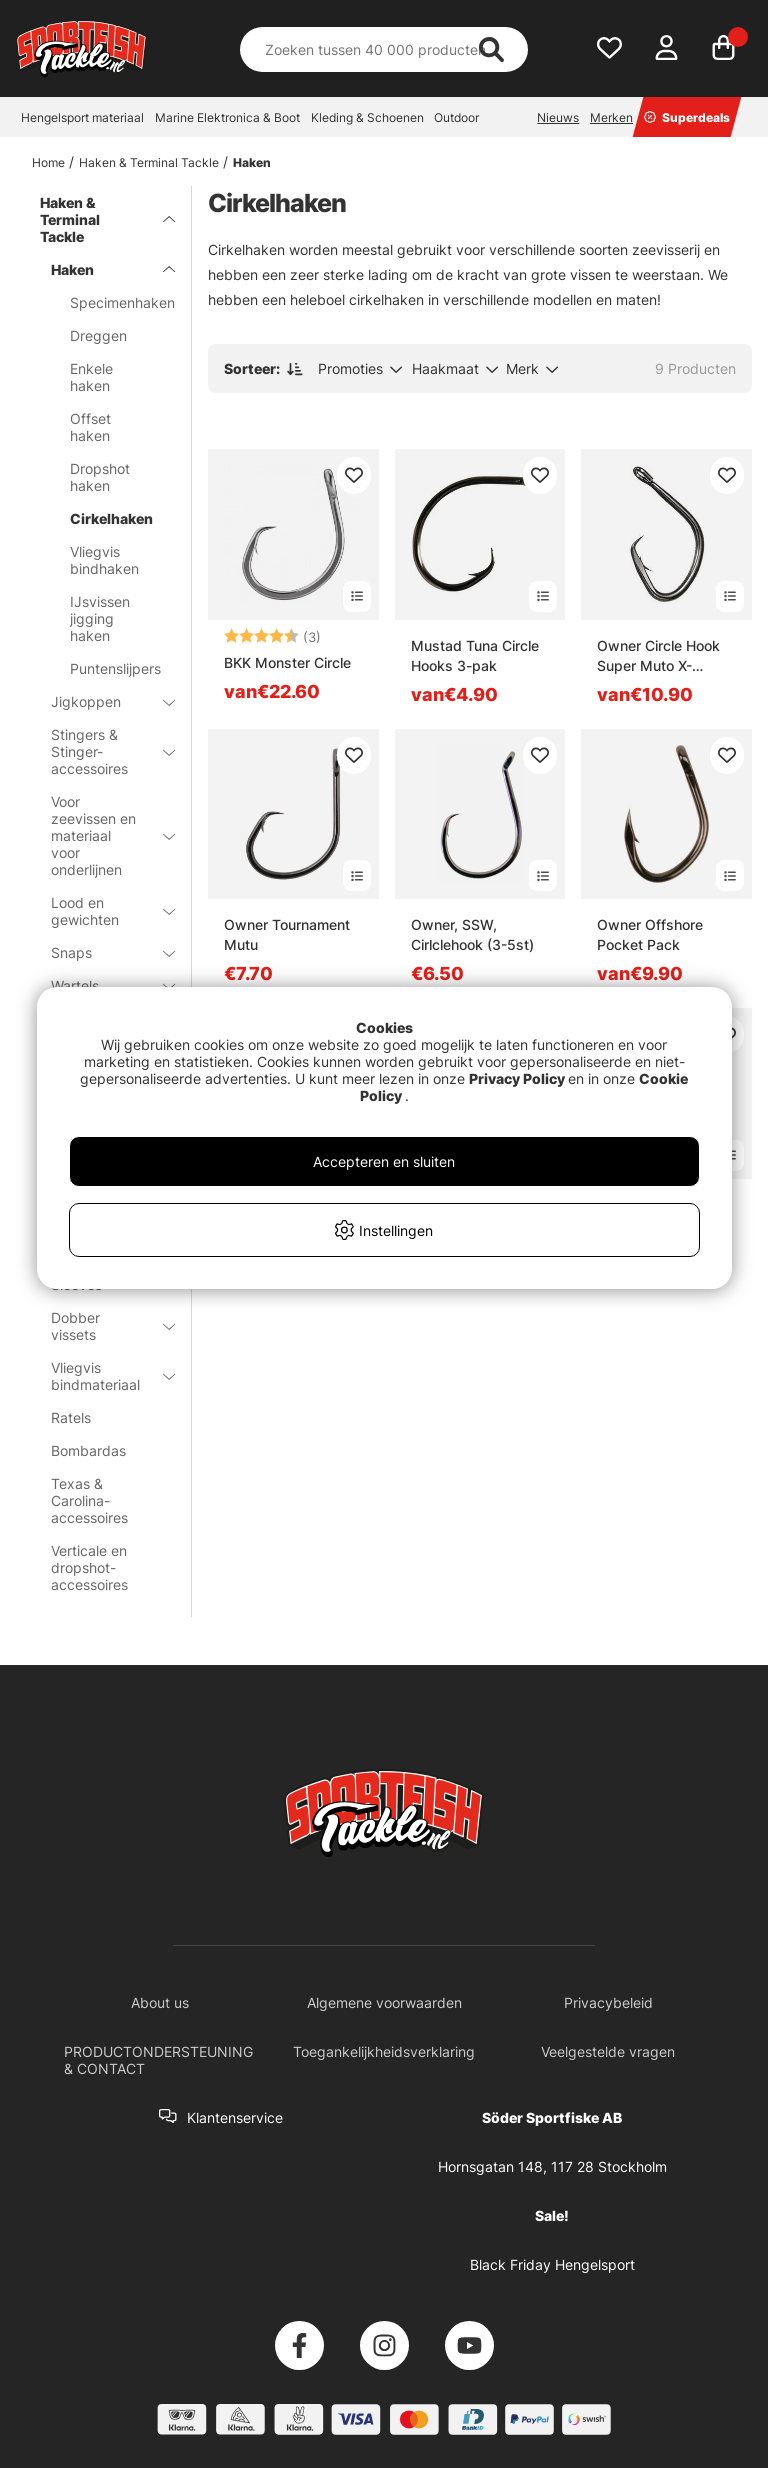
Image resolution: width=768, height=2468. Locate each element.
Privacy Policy (517, 1078)
